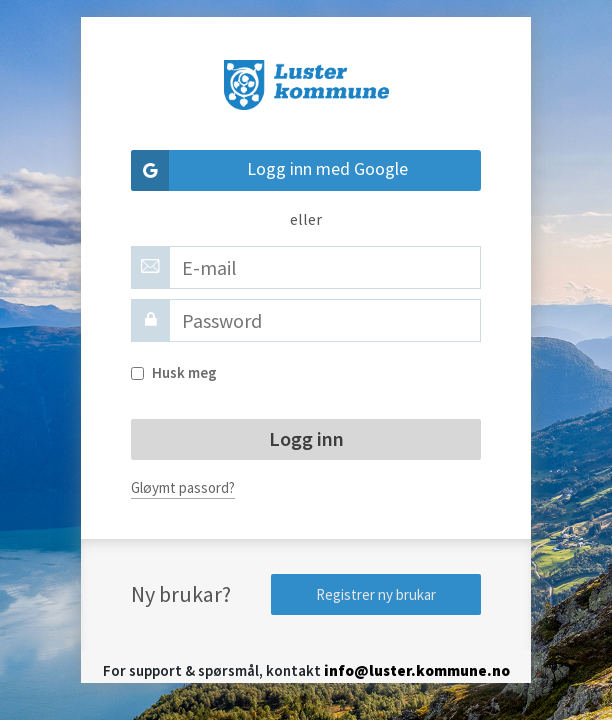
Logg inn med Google (269, 170)
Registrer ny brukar (376, 594)
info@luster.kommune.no (417, 670)
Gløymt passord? (183, 487)
